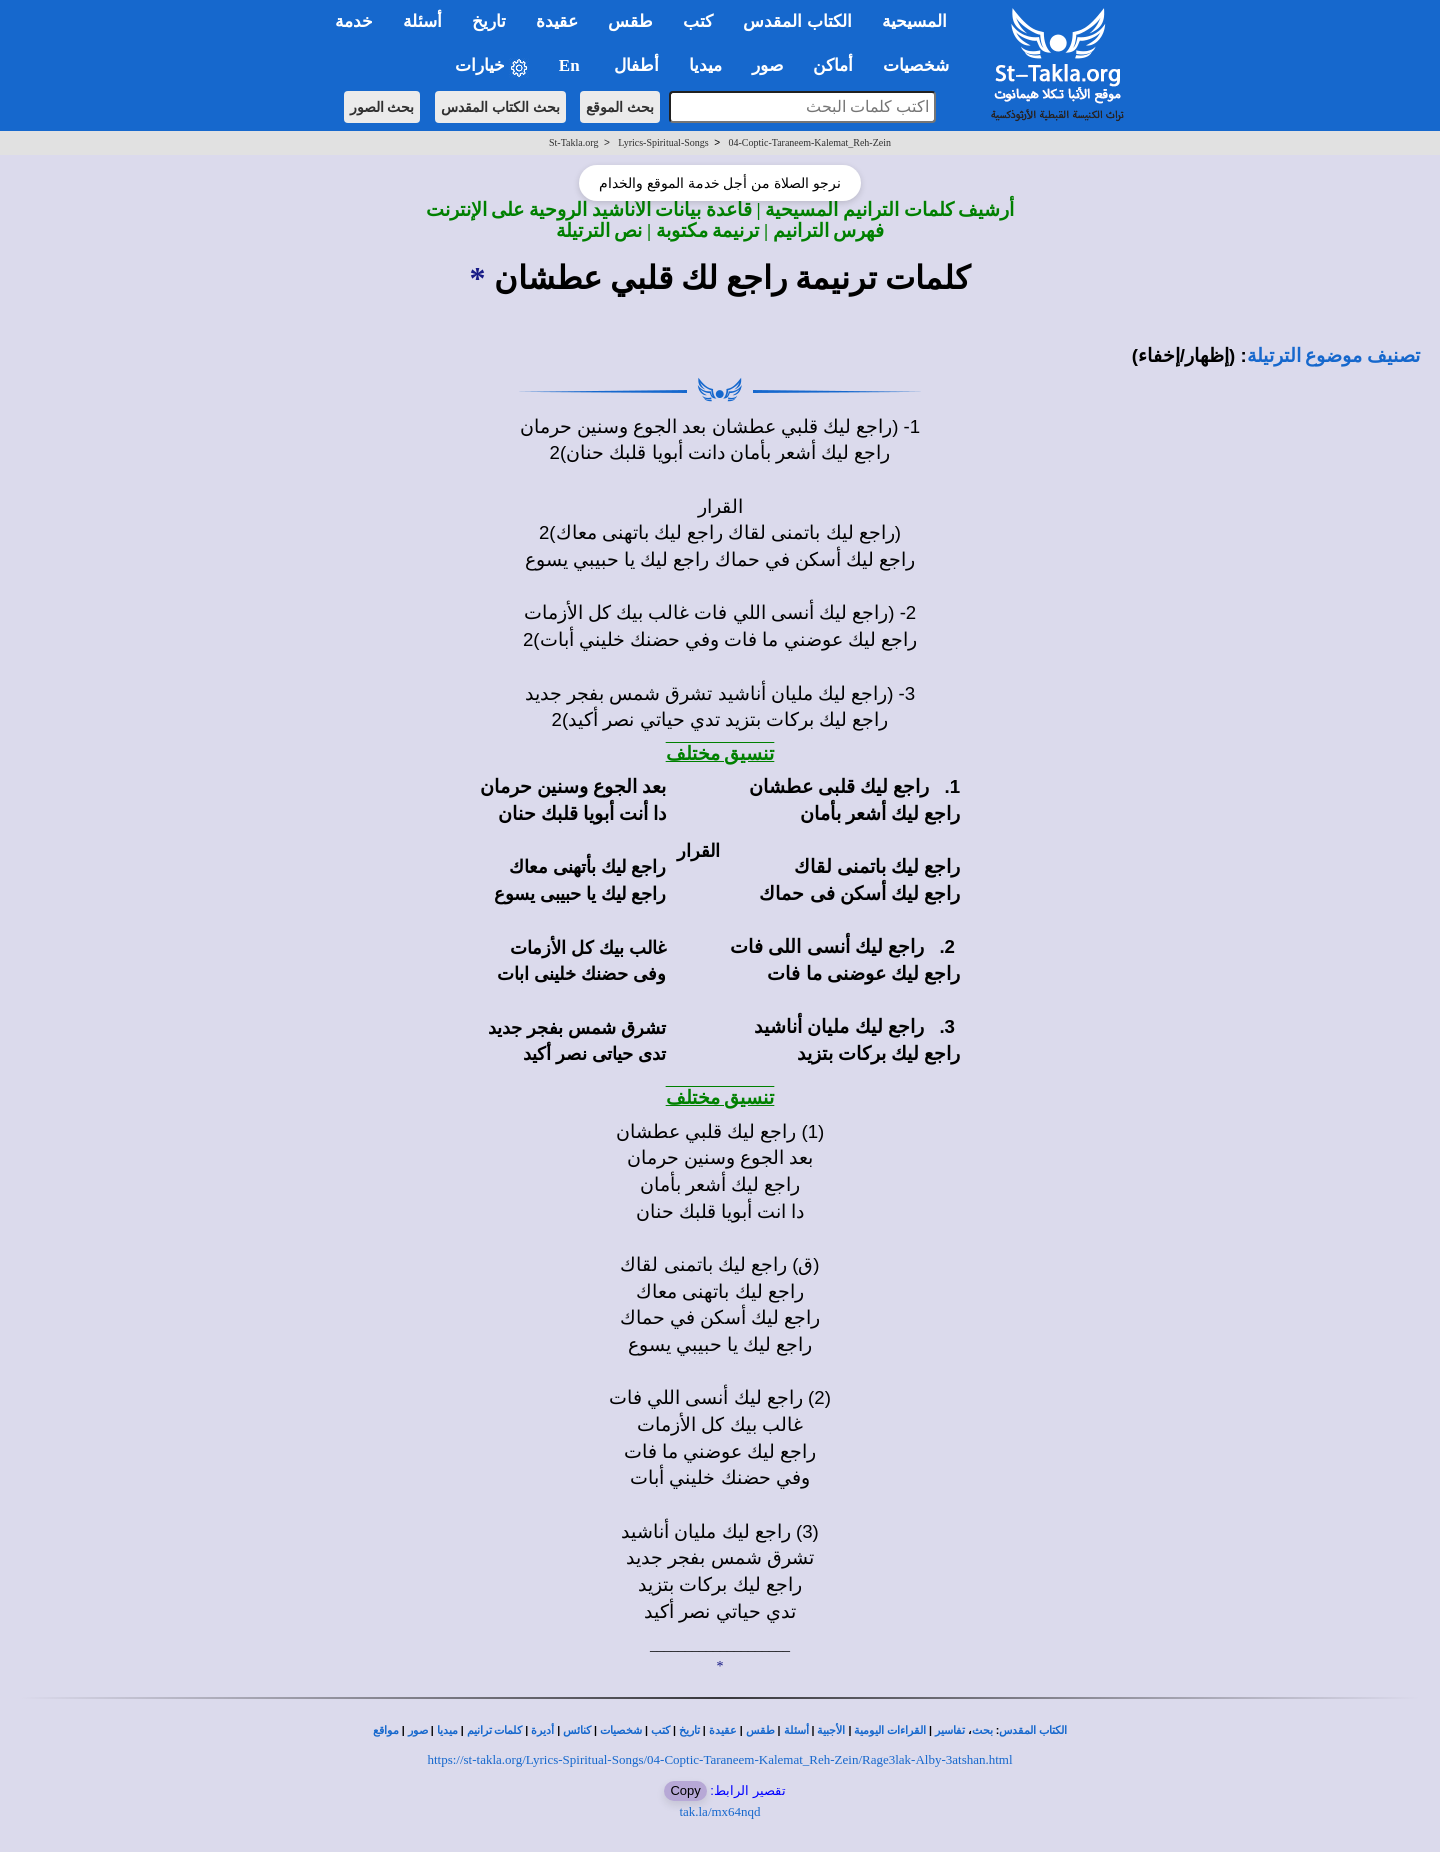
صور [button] (767, 65)
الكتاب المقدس (1033, 1730)
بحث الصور (382, 107)
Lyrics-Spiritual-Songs (663, 142)
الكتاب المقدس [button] (797, 21)
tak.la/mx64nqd (719, 1811)
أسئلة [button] (422, 21)
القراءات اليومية (890, 1730)
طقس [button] (630, 21)
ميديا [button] (705, 65)
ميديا (447, 1730)
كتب (660, 1730)
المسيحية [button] (914, 21)
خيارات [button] (492, 66)
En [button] (571, 65)
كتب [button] (698, 21)
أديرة (542, 1730)
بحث (982, 1730)
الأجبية (831, 1730)
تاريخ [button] (489, 21)
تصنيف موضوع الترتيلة (1333, 355)
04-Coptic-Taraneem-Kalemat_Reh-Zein (809, 142)
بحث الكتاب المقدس (500, 107)
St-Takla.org (573, 142)
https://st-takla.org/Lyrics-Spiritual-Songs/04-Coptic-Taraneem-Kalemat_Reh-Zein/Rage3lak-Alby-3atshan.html (719, 1759)
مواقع (386, 1730)
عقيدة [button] (557, 21)
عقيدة (723, 1730)
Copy (685, 1790)
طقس (760, 1730)
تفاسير (950, 1730)
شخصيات (621, 1730)
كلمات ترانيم (495, 1730)
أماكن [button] (833, 65)
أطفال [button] (636, 65)
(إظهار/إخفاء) (1184, 355)
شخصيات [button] (922, 65)
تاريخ (689, 1730)
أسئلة (796, 1730)
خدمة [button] (354, 21)
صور (418, 1730)
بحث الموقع (620, 107)
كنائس (577, 1730)
